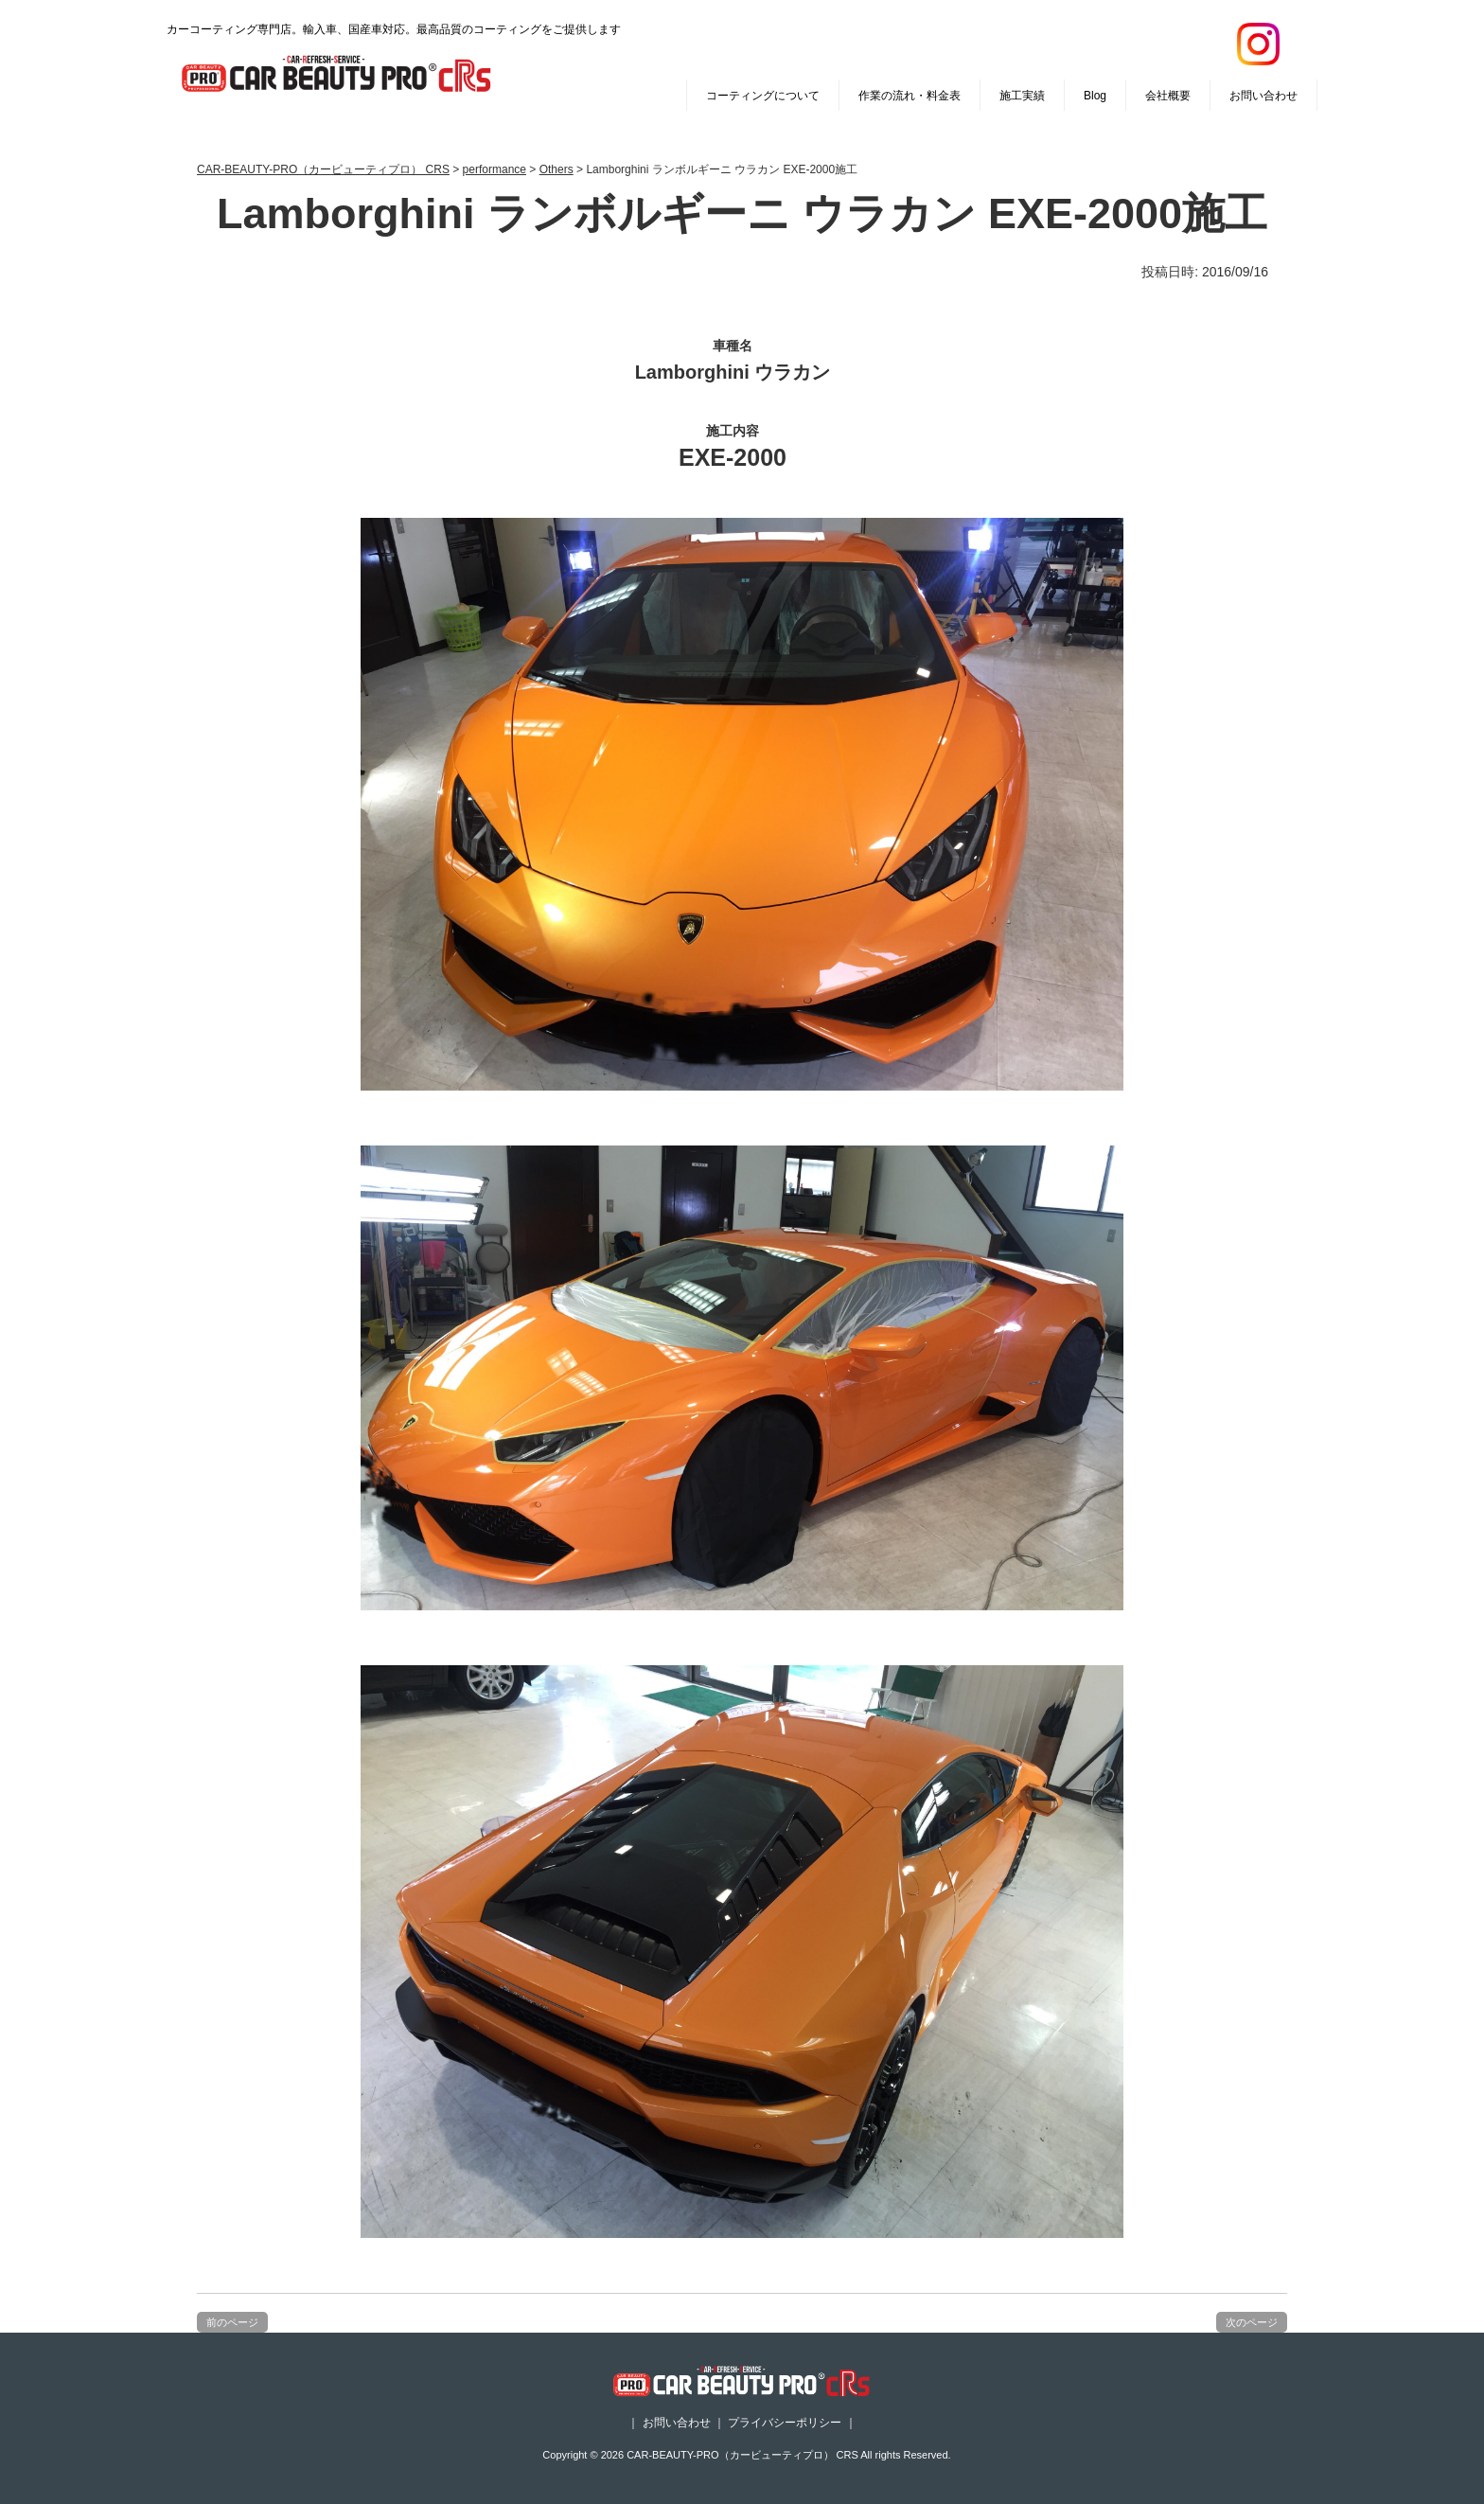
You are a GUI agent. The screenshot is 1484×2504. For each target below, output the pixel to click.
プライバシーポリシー (784, 2422)
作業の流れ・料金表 (909, 95)
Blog (1095, 95)
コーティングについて (763, 95)
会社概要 (1168, 95)
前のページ (232, 2322)
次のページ (1252, 2322)
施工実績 (1022, 95)
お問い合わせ (1263, 95)
